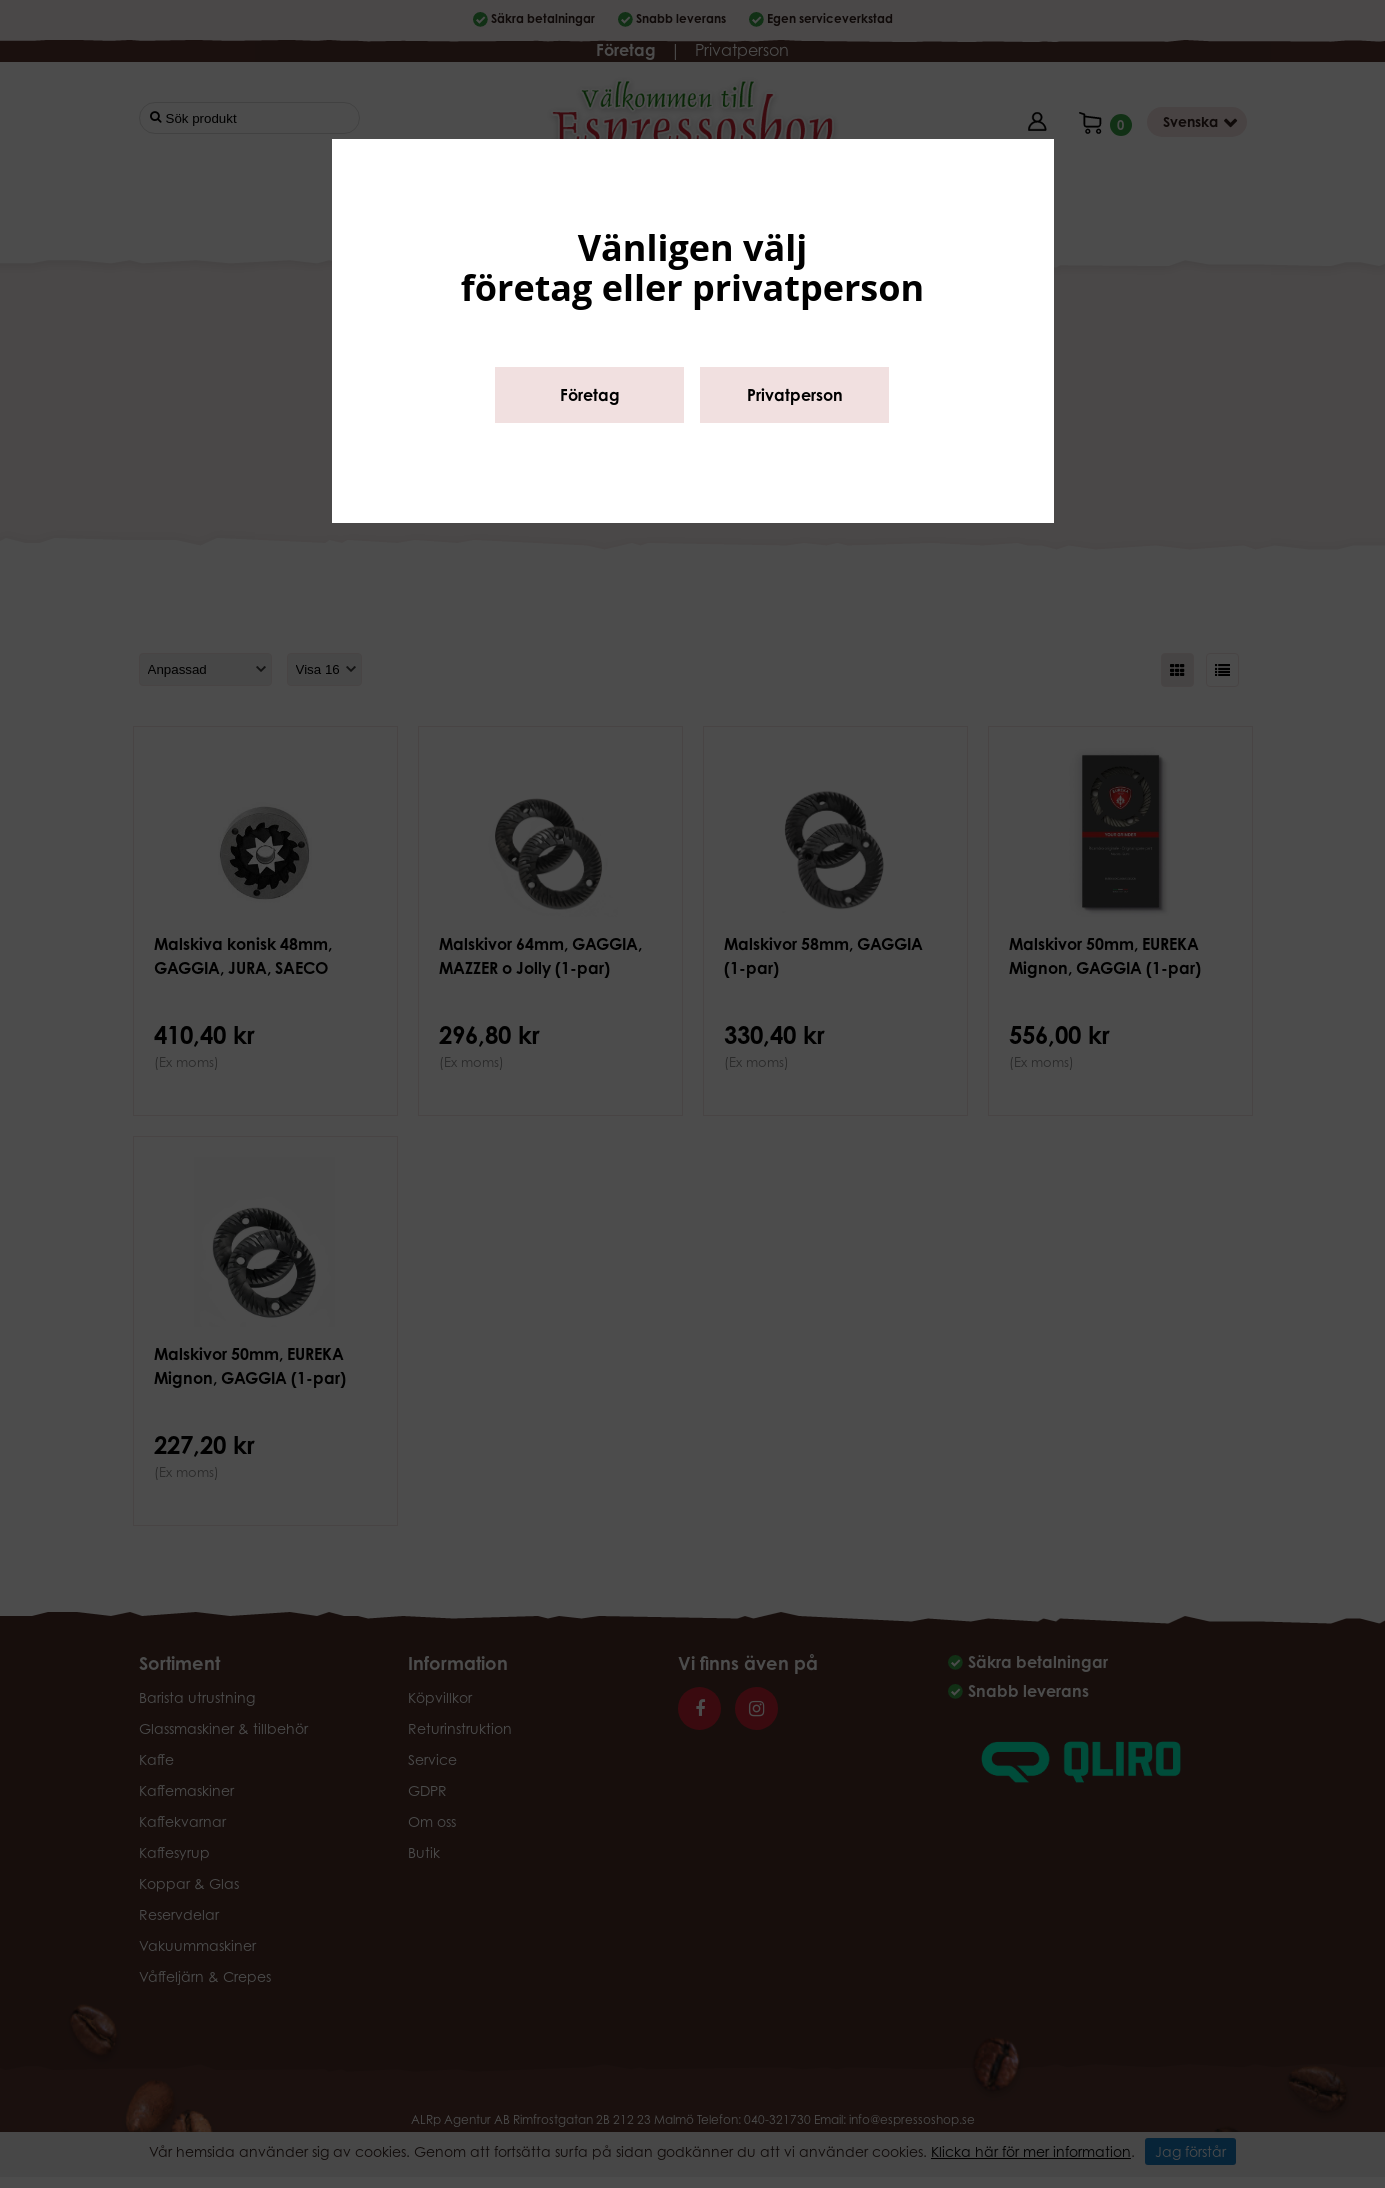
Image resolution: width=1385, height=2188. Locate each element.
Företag (590, 395)
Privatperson (795, 395)
